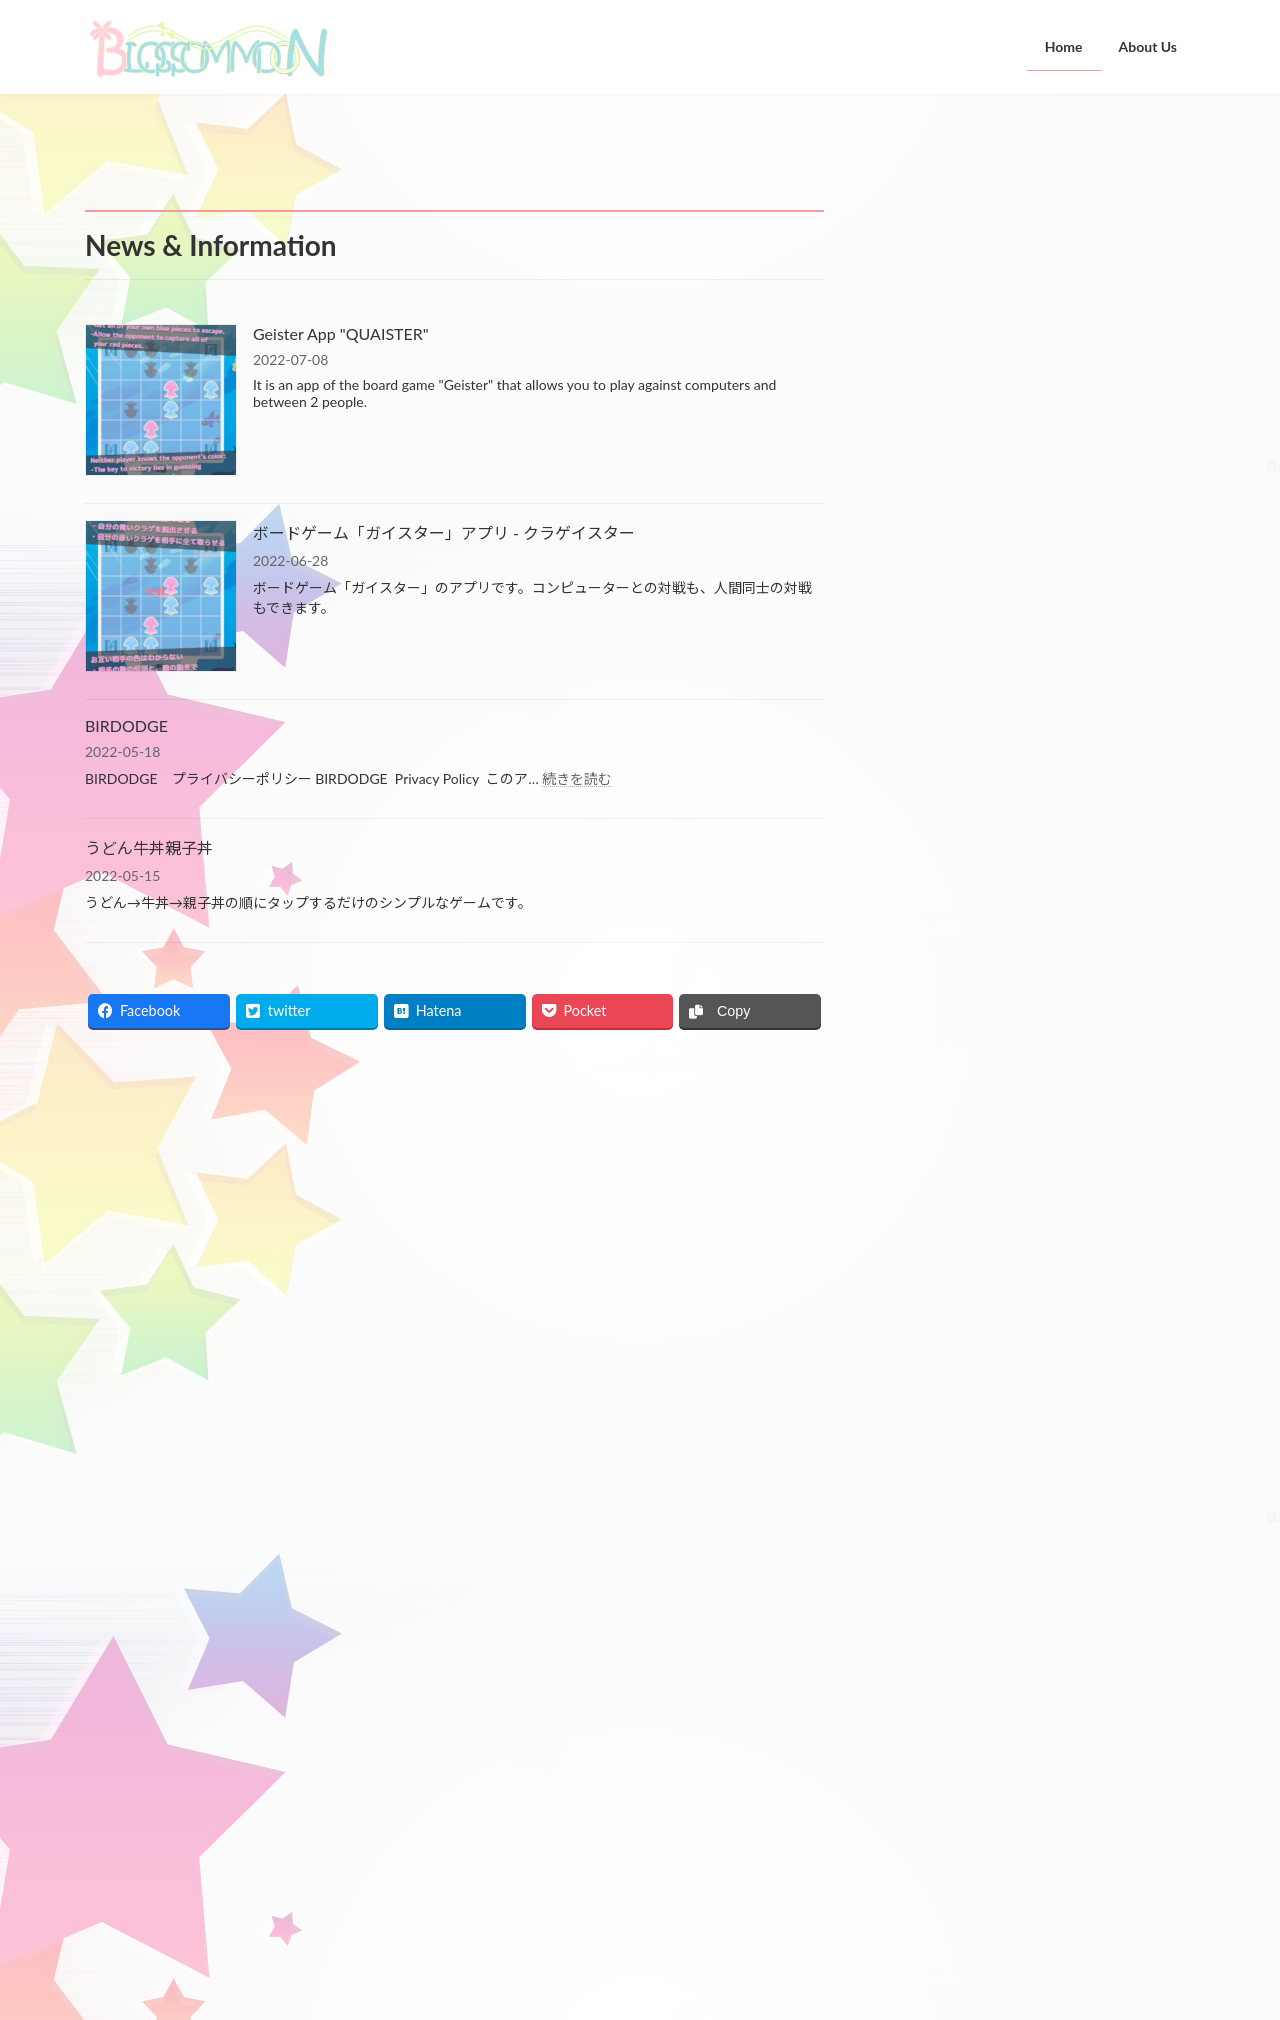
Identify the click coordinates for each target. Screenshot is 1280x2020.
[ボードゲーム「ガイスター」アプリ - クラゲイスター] (161, 597)
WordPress (461, 1984)
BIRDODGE (126, 725)
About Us (501, 1830)
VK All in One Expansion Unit (697, 1984)
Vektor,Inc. (820, 1984)
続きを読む (577, 778)
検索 (1144, 597)
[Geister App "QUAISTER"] (161, 401)
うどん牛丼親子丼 (149, 847)
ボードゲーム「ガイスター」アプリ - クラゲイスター (444, 532)
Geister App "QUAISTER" (341, 333)
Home (493, 1798)
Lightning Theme (563, 1984)
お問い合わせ (140, 1683)
